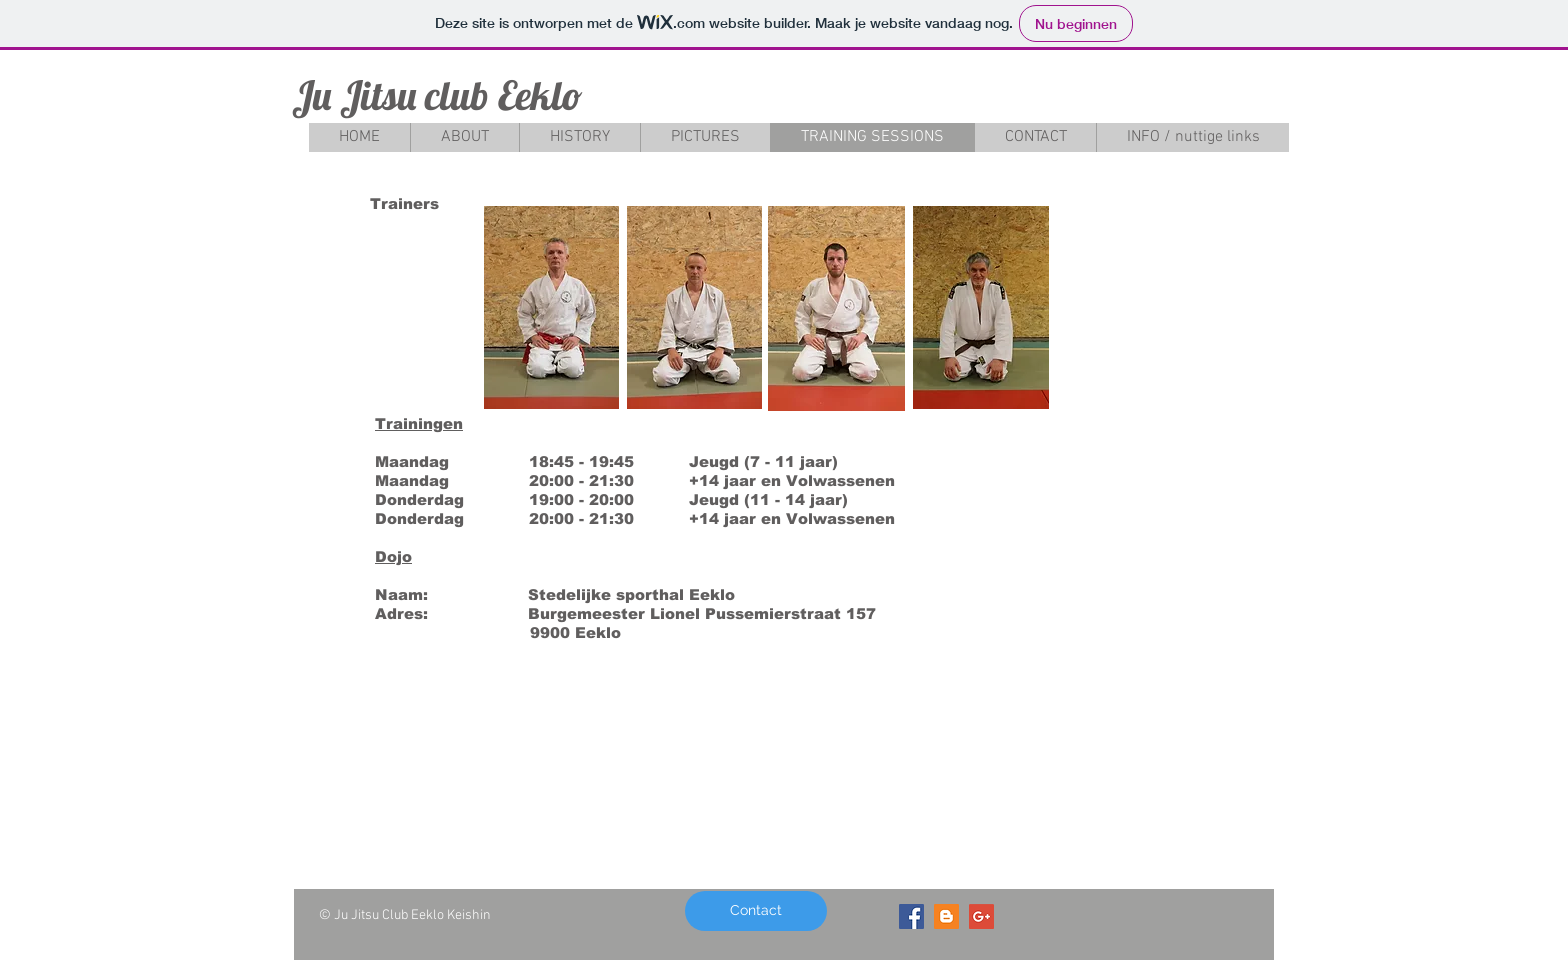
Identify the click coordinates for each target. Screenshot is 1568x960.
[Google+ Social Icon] (981, 916)
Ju (311, 95)
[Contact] (756, 911)
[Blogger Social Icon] (946, 916)
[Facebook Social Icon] (911, 916)
